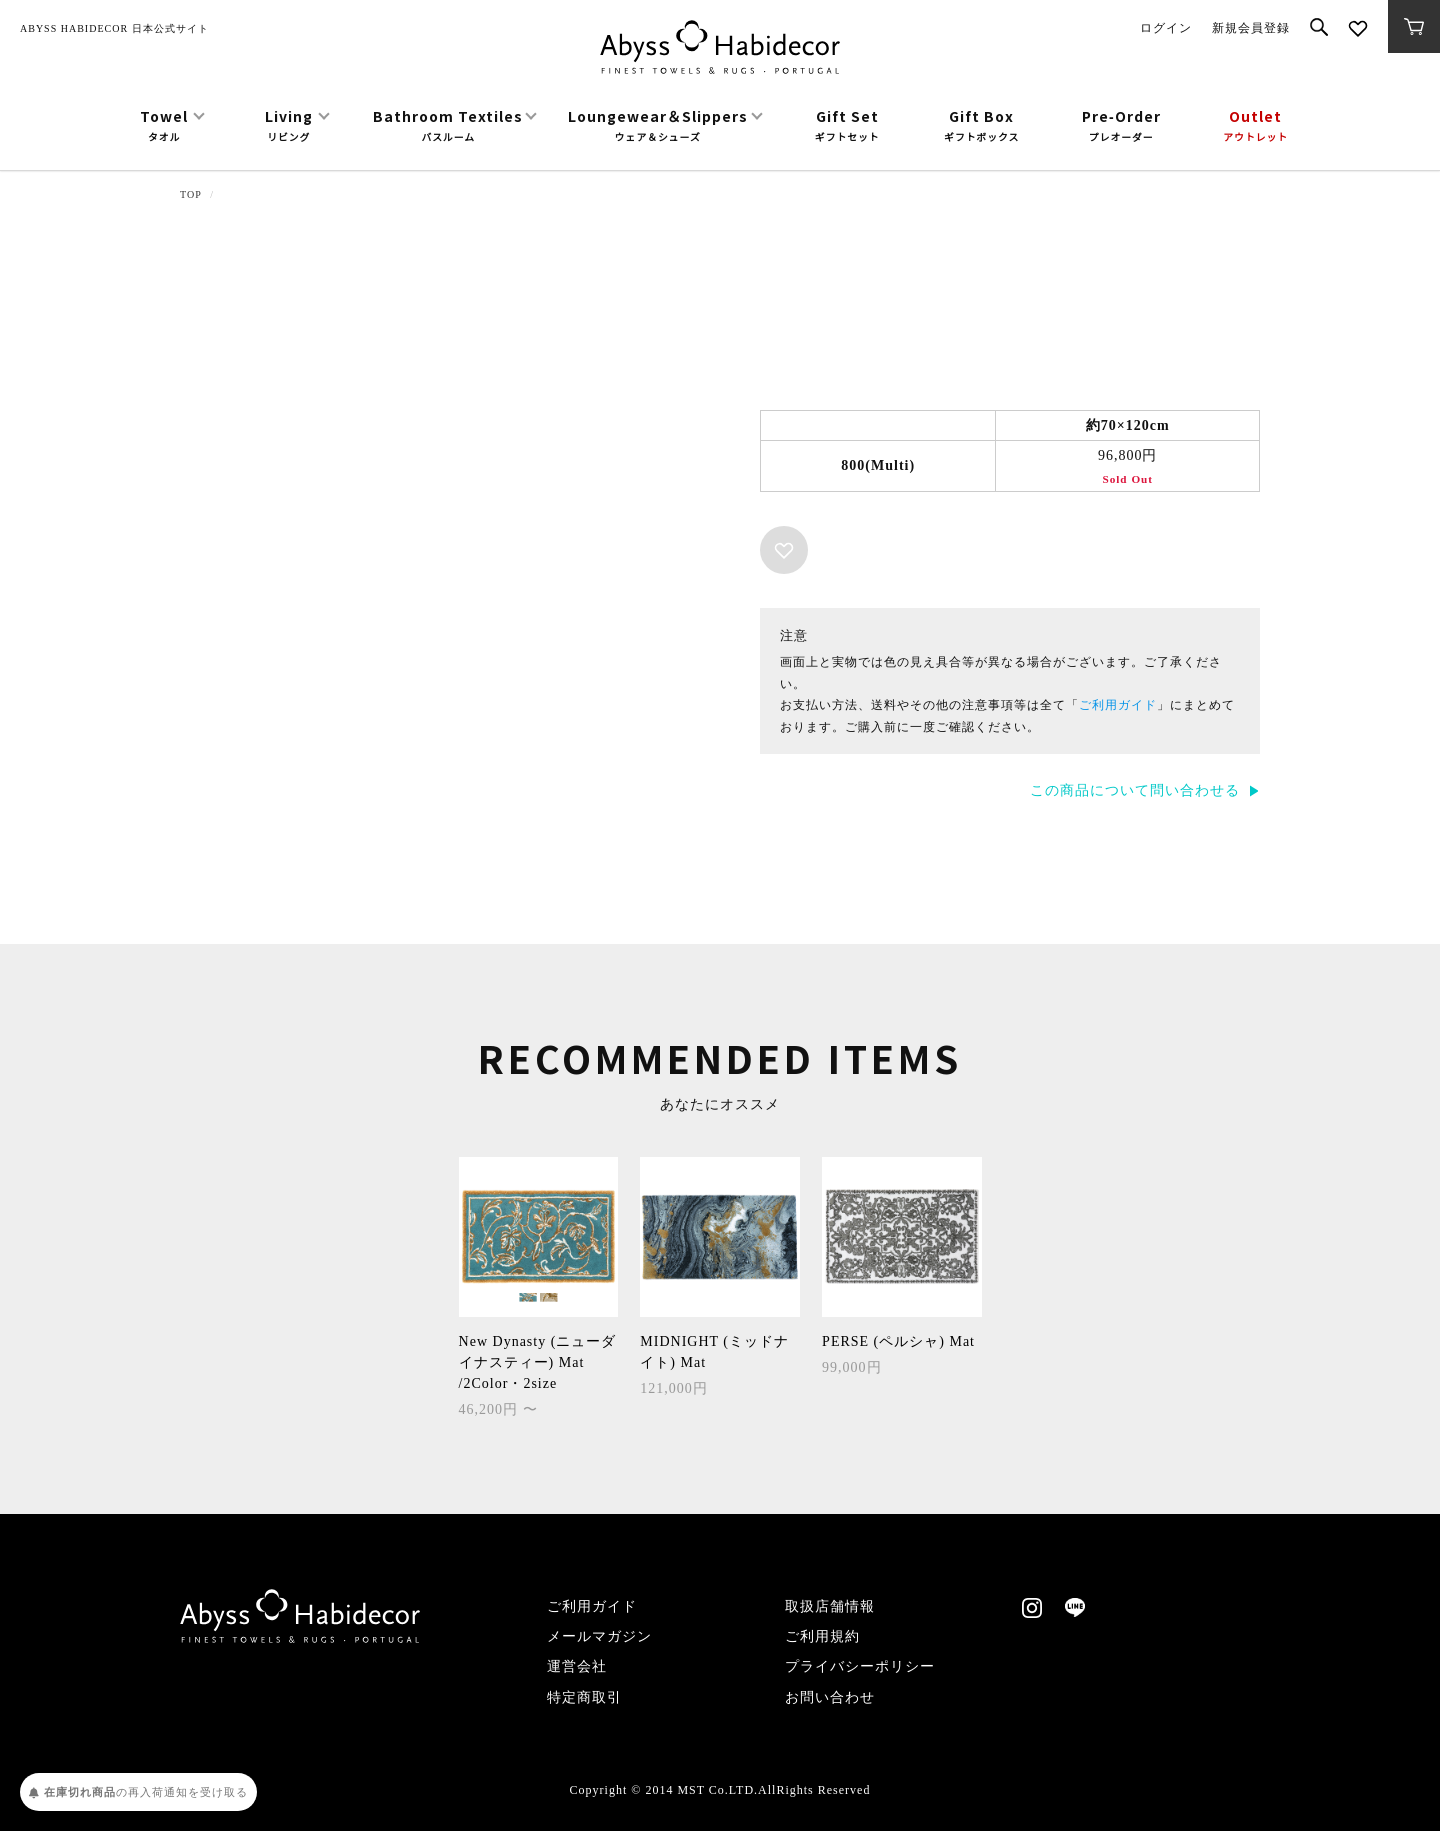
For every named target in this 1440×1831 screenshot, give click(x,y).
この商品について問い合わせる (1135, 790)
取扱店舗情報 (830, 1606)
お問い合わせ (830, 1697)
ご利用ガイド (1118, 705)
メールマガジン (599, 1636)
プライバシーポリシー (860, 1666)
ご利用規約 (822, 1636)
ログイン (1166, 28)
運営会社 (577, 1666)
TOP (191, 194)
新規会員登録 (1251, 28)
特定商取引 (584, 1697)
